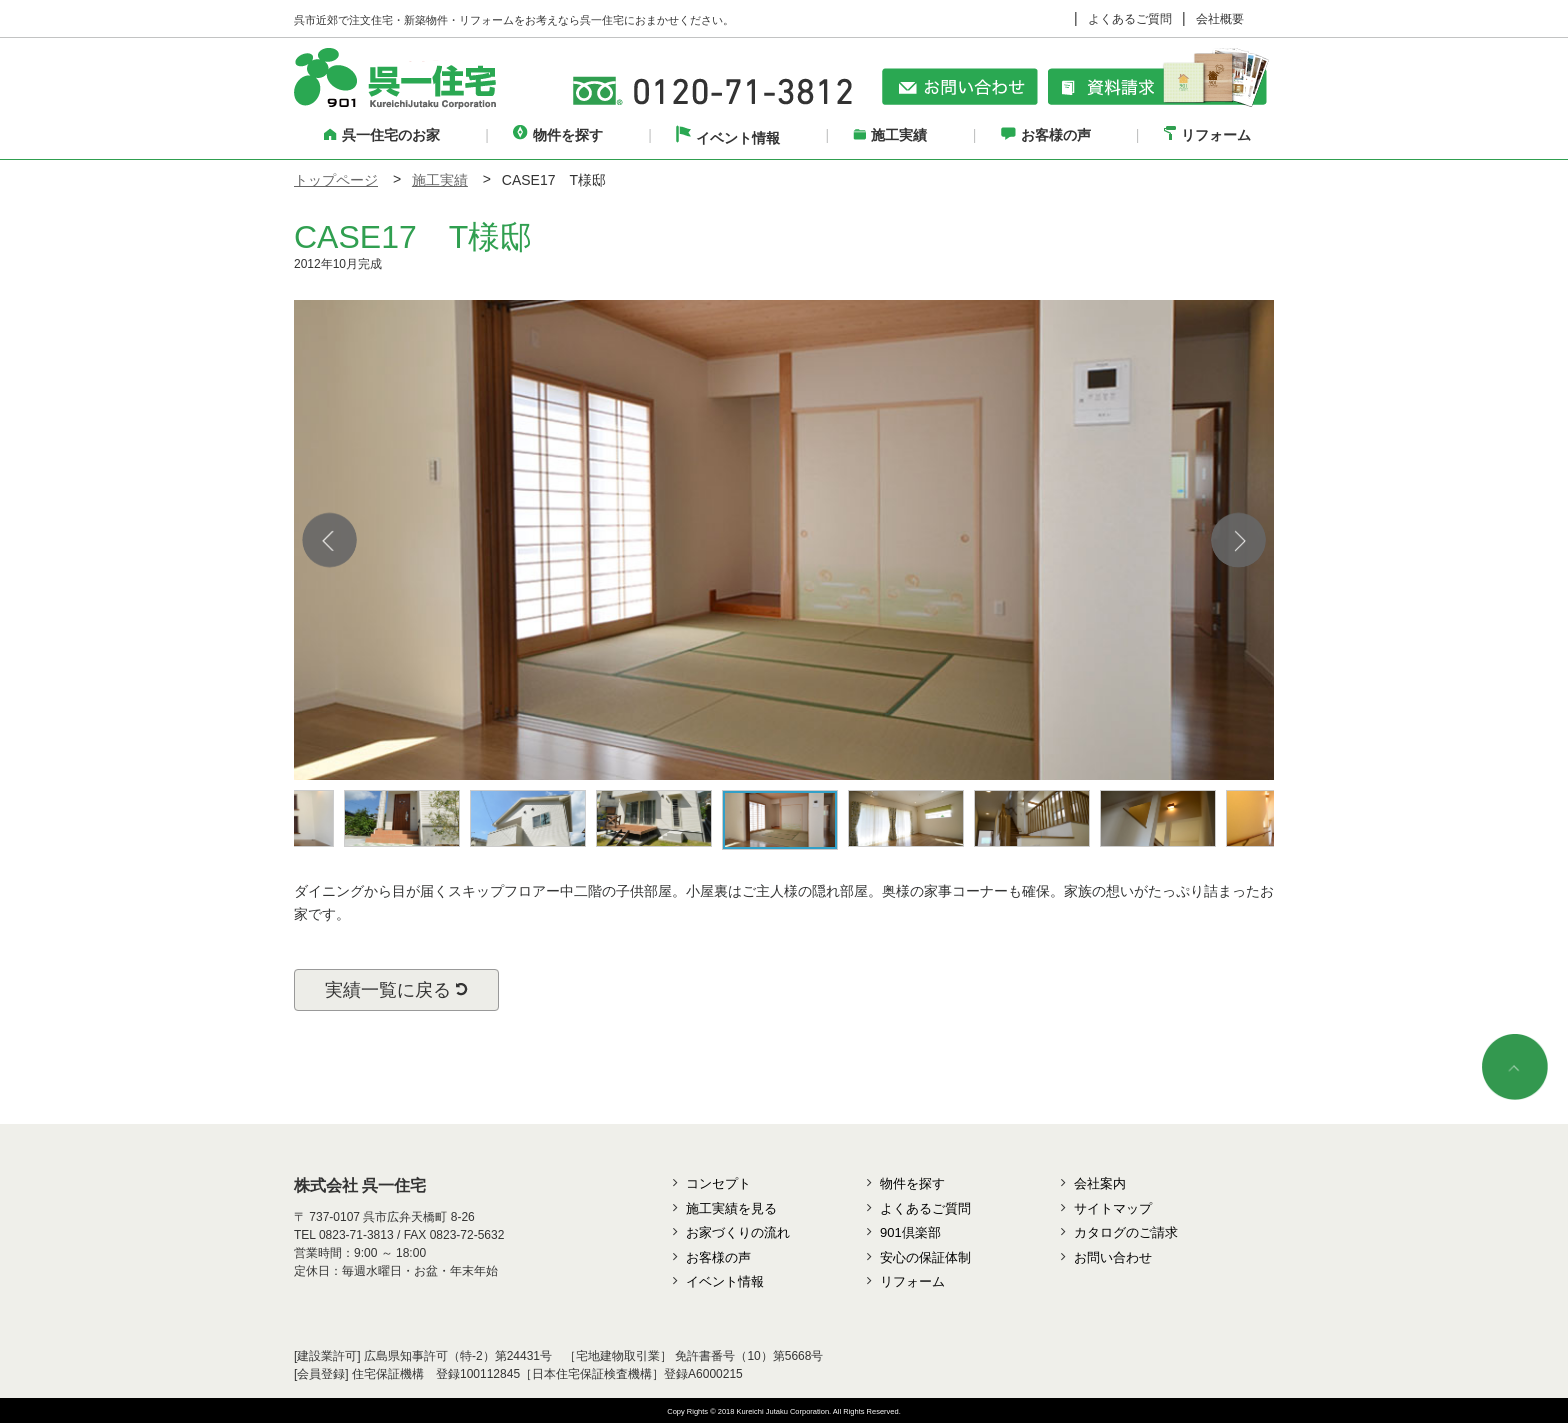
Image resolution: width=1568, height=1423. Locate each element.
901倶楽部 (910, 1232)
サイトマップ (1113, 1208)
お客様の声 (1046, 135)
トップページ (336, 180)
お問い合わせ (1113, 1257)
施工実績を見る (731, 1208)
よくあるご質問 (1130, 19)
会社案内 (1100, 1183)
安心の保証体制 (925, 1257)
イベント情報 (728, 138)
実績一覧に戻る (396, 990)
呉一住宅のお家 (382, 135)
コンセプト (718, 1183)
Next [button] (1238, 539)
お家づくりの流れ (738, 1232)
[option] (784, 540)
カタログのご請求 (1126, 1232)
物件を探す (558, 135)
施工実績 (890, 135)
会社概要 (1220, 19)
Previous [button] (329, 539)
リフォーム (1207, 135)
